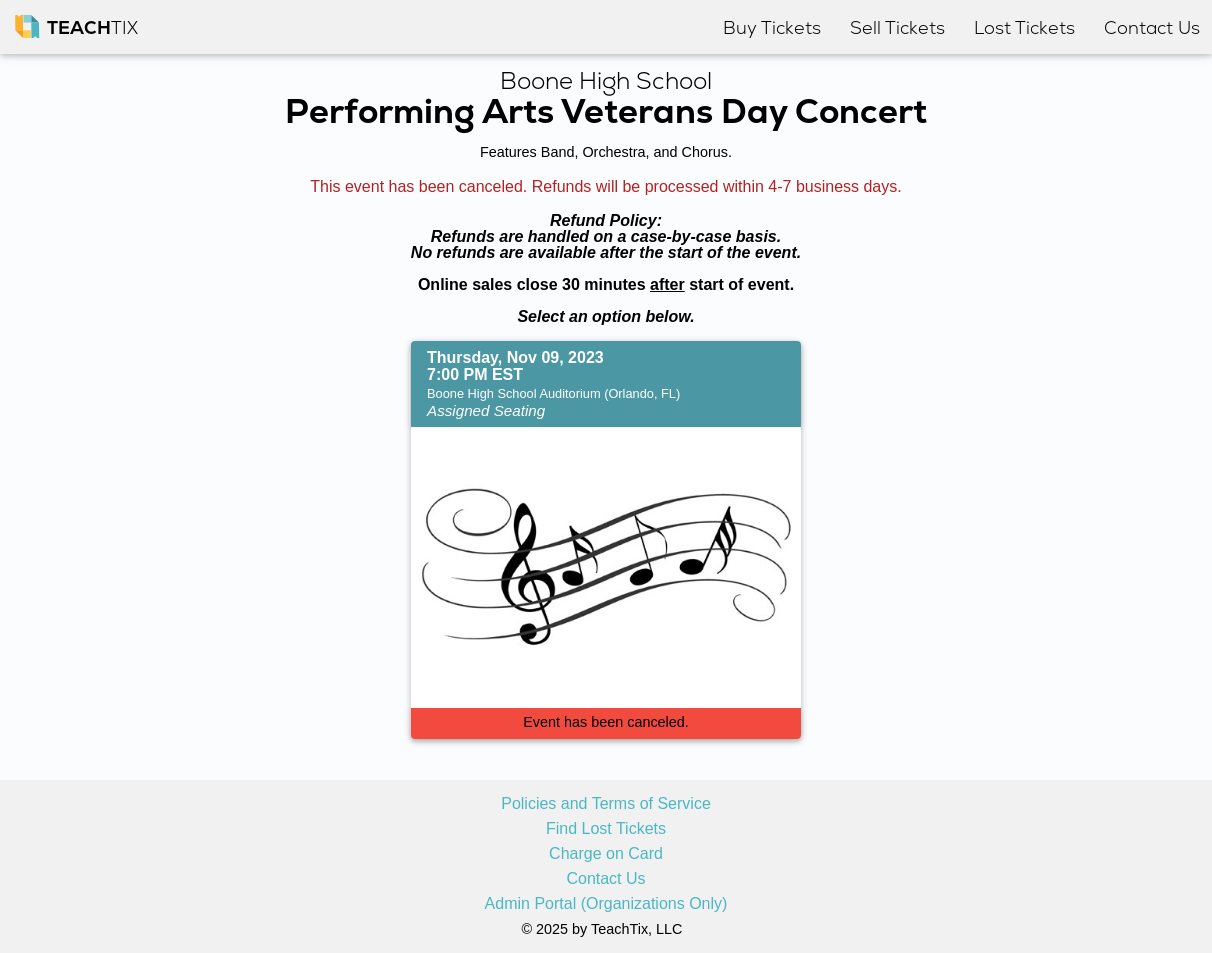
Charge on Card (606, 854)
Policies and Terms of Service (606, 804)
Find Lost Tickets (606, 829)
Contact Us (605, 879)
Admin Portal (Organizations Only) (606, 904)
